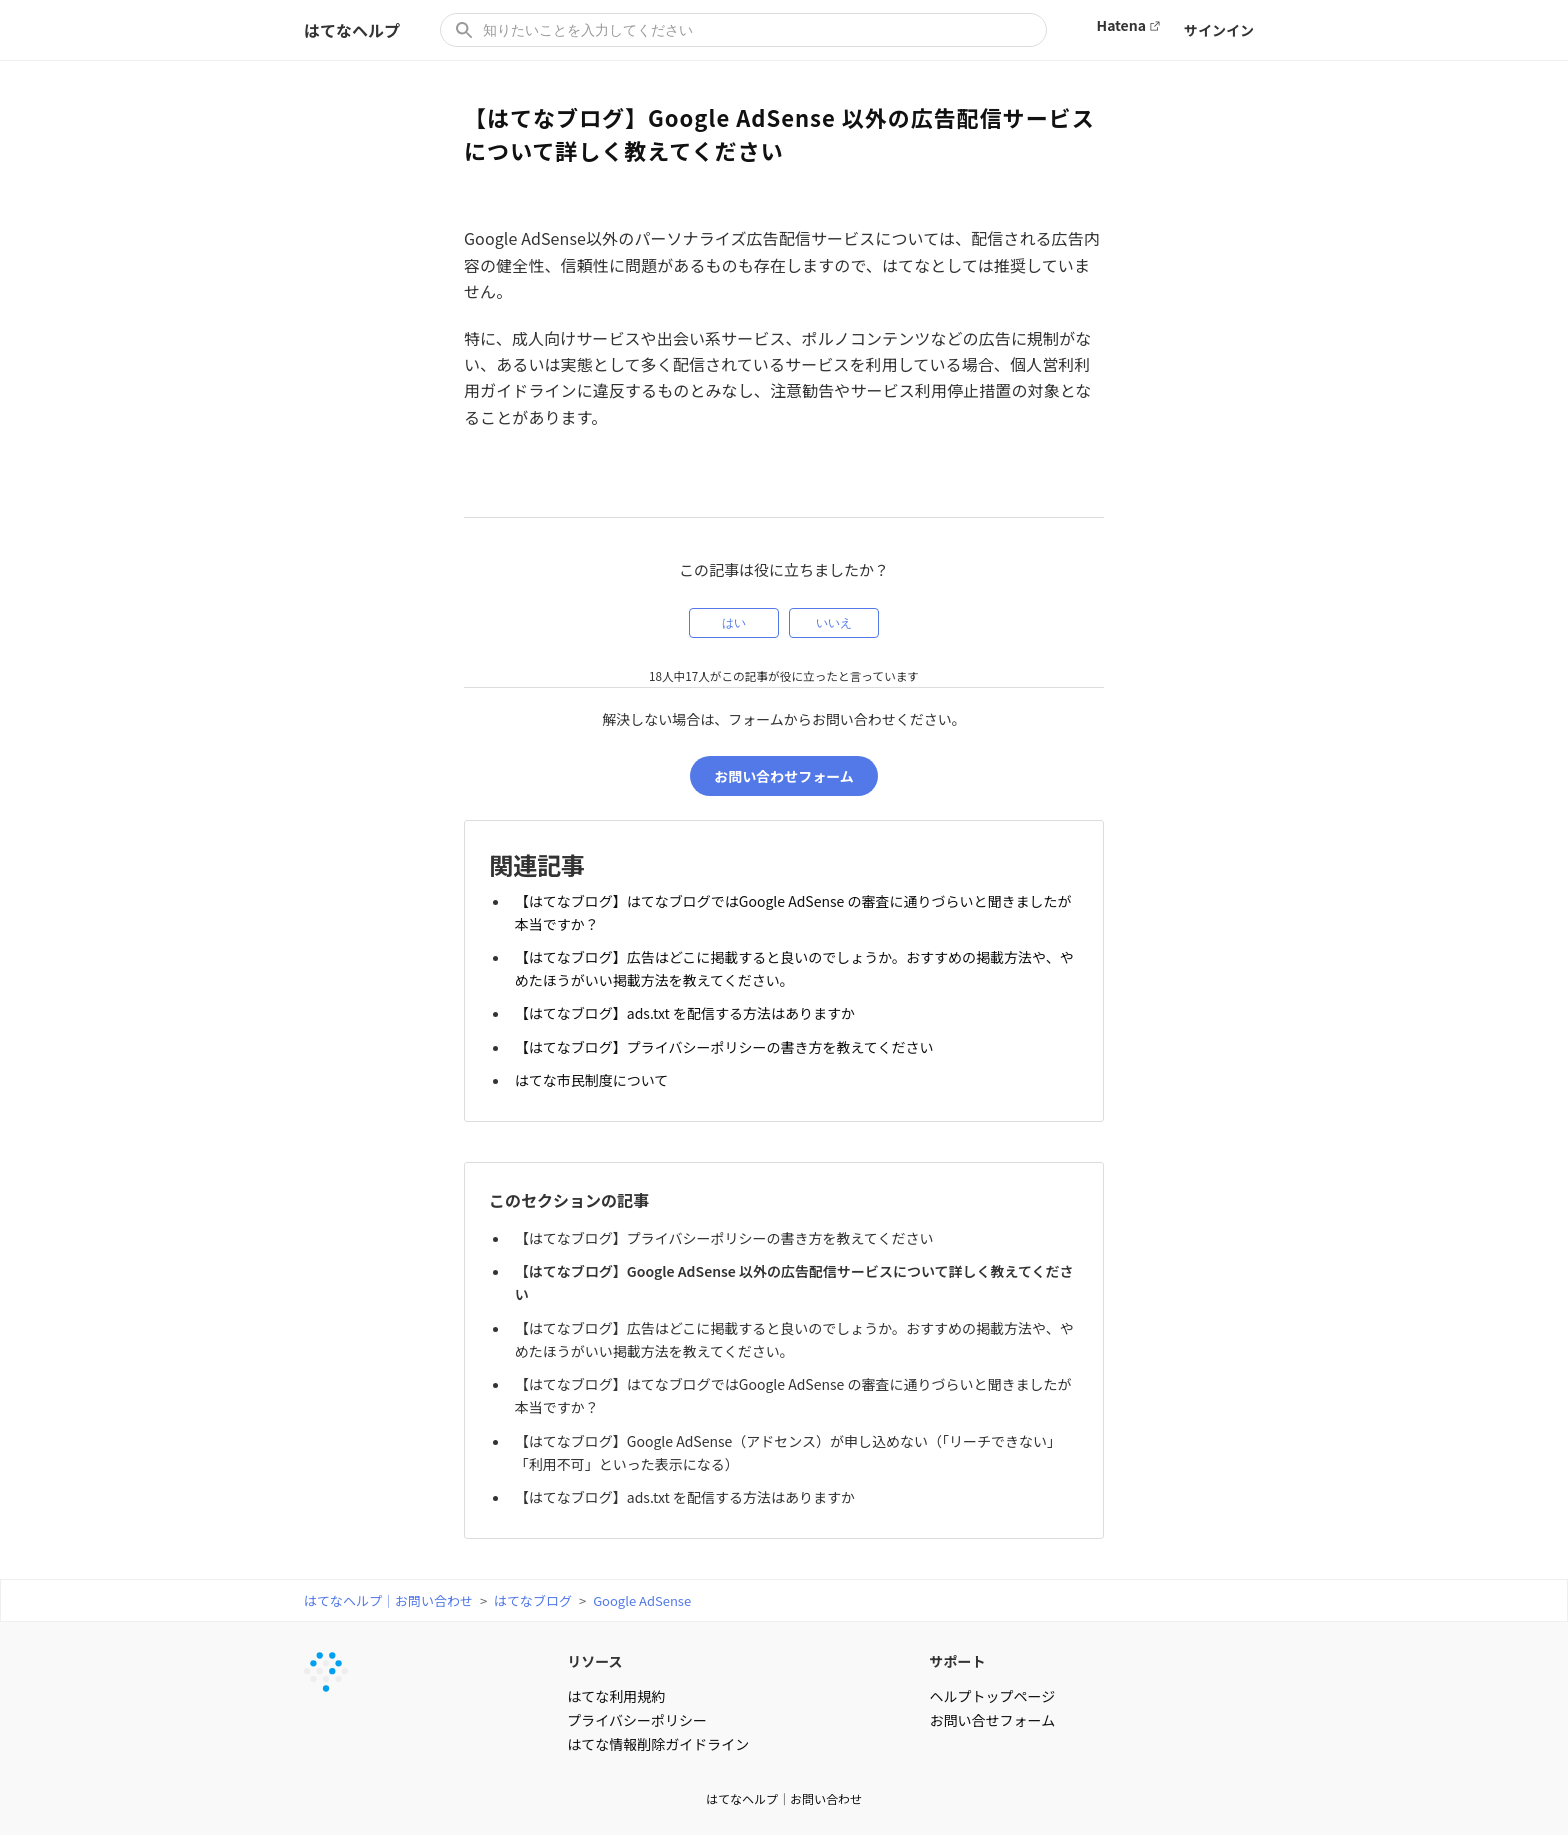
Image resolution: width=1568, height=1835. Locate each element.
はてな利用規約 (616, 1694)
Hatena (1121, 25)
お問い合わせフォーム (784, 776)
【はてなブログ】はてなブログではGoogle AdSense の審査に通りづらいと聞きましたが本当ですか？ (793, 912)
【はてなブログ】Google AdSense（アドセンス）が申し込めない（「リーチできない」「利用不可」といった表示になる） (788, 1450)
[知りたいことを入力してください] (743, 30)
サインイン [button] (1219, 30)
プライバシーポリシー (637, 1718)
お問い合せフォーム (993, 1718)
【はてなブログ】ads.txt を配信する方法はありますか (685, 1013)
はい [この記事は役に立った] (734, 623)
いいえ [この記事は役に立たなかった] (834, 623)
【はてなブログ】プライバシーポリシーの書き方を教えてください (724, 1046)
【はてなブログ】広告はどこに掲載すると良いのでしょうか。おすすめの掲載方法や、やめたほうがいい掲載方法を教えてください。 (794, 968)
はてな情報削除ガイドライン (658, 1742)
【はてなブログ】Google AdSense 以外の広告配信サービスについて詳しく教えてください (794, 1281)
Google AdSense (642, 1598)
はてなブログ (533, 1598)
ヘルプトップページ (993, 1694)
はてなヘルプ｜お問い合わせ (388, 1598)
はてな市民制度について (592, 1079)
